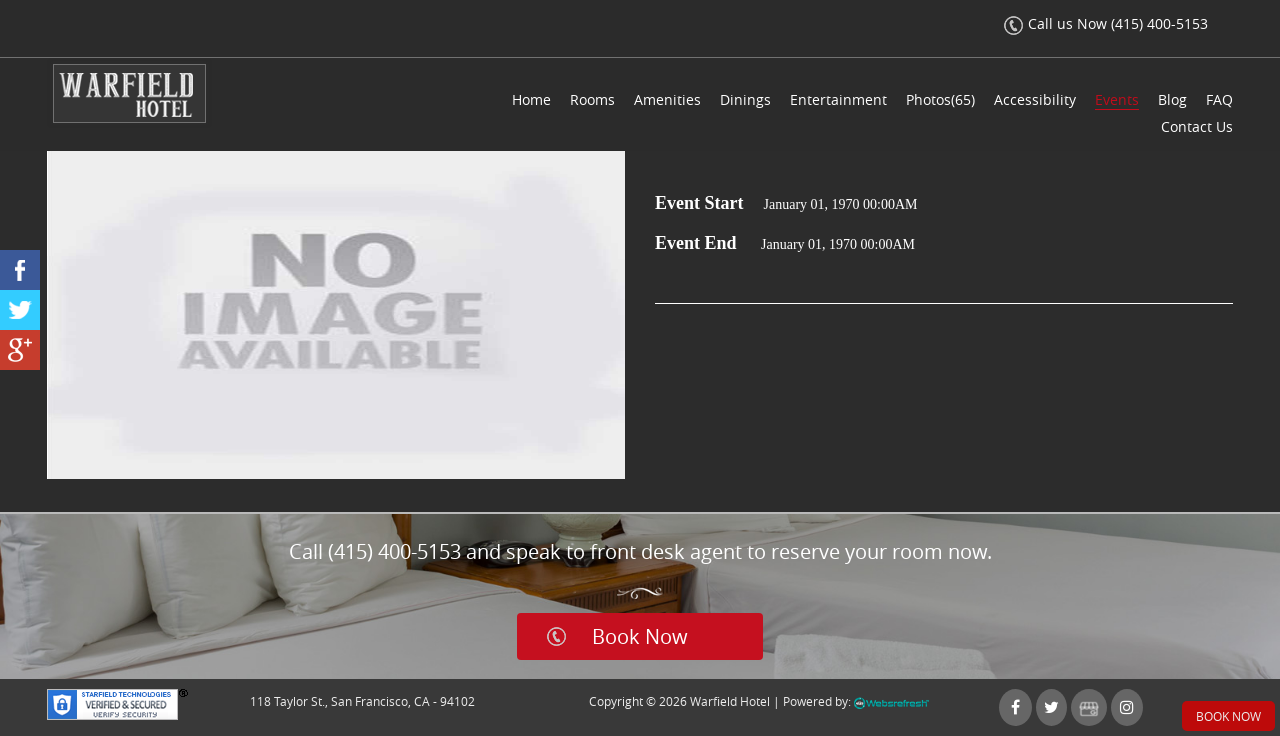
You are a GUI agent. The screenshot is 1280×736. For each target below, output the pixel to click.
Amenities (667, 99)
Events (1117, 99)
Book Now (640, 636)
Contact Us (1197, 126)
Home (531, 99)
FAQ (1219, 99)
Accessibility (1035, 99)
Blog (1172, 99)
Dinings (745, 99)
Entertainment (838, 99)
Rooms (592, 99)
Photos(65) (940, 99)
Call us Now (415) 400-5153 (1106, 23)
